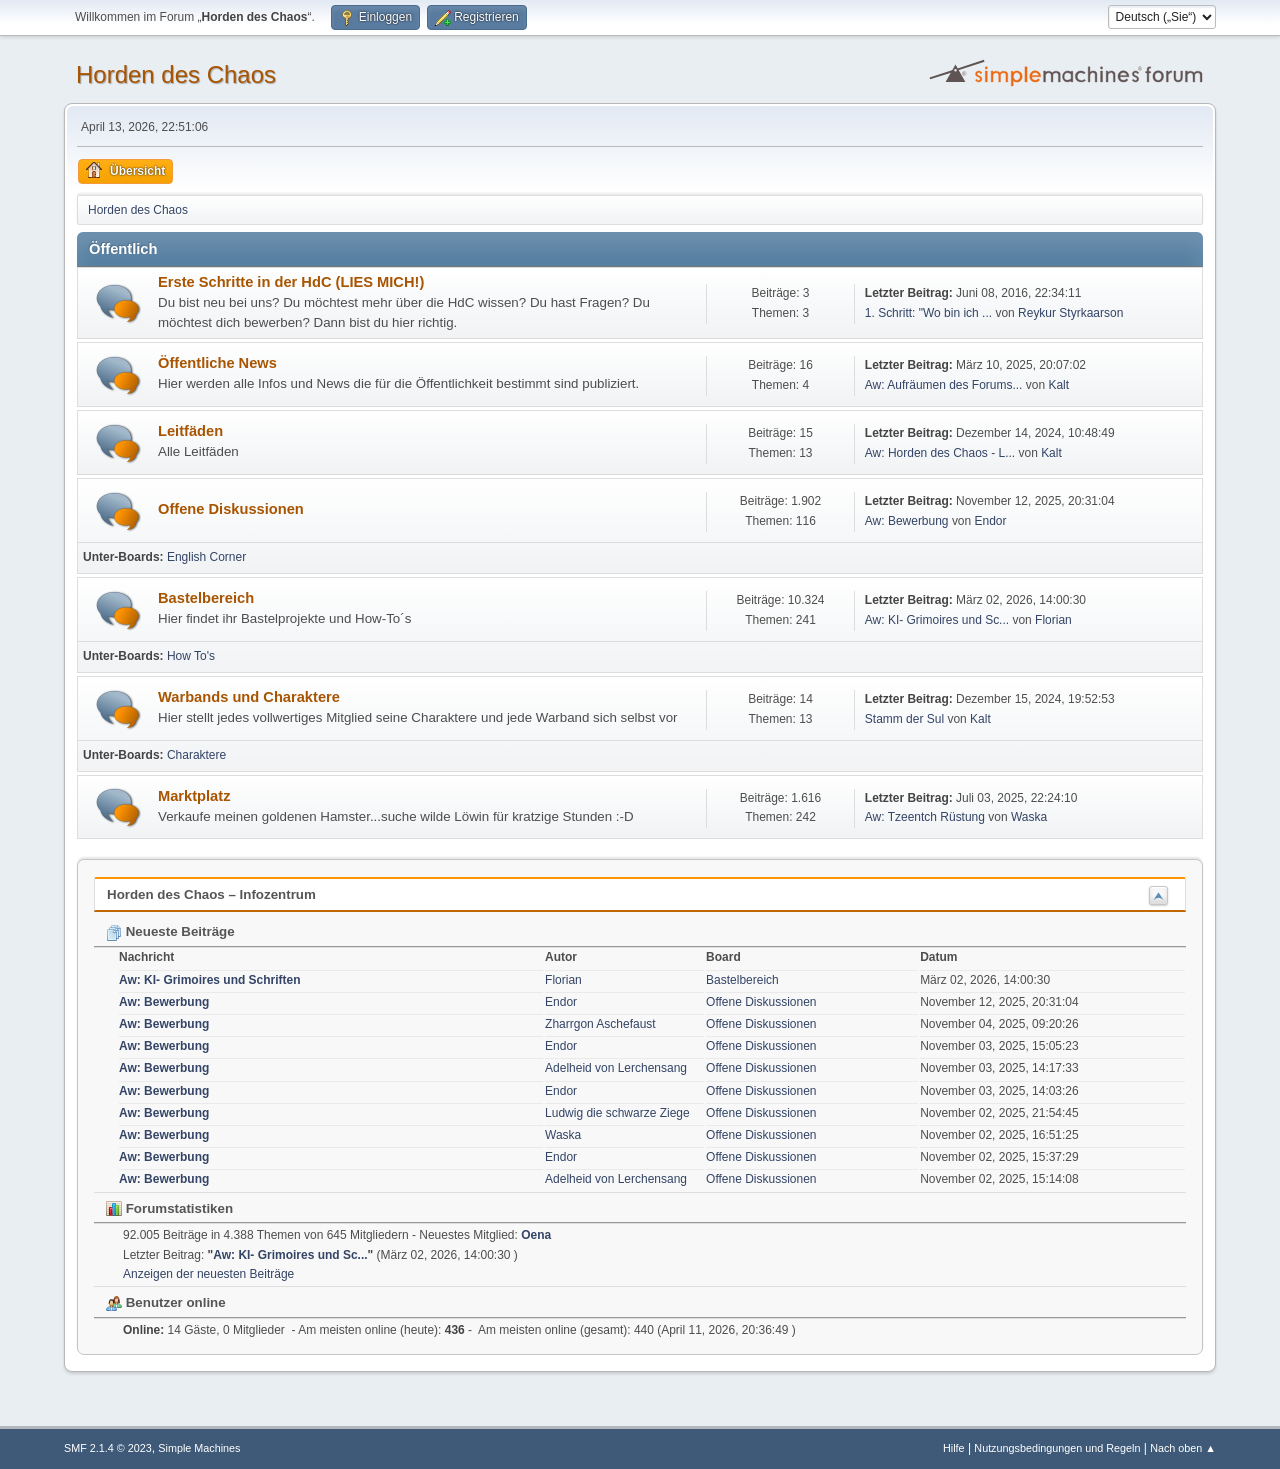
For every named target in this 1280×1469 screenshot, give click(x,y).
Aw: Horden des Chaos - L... (940, 453)
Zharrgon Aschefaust (600, 1024)
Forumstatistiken (169, 1208)
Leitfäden (190, 431)
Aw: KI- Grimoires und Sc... (937, 620)
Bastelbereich (206, 598)
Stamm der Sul (904, 719)
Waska (1029, 817)
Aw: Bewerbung (907, 521)
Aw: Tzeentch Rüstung (925, 817)
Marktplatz (194, 796)
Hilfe (954, 1448)
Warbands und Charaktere (249, 697)
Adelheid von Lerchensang (616, 1068)
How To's (191, 656)
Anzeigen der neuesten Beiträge (208, 1274)
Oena (536, 1235)
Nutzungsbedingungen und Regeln (1057, 1448)
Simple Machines (199, 1448)
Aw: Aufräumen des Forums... (944, 385)
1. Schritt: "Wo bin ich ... (928, 313)
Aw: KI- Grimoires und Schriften (210, 980)
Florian (1053, 620)
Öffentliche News (217, 363)
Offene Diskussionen (231, 509)
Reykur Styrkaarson (1070, 313)
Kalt (1058, 385)
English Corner (206, 557)
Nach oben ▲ (1183, 1448)
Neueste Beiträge (170, 931)
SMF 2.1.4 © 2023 (108, 1448)
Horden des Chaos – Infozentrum (211, 894)
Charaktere (196, 755)
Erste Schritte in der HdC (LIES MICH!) (291, 282)
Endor (991, 521)
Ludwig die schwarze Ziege (617, 1113)
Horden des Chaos (176, 74)
